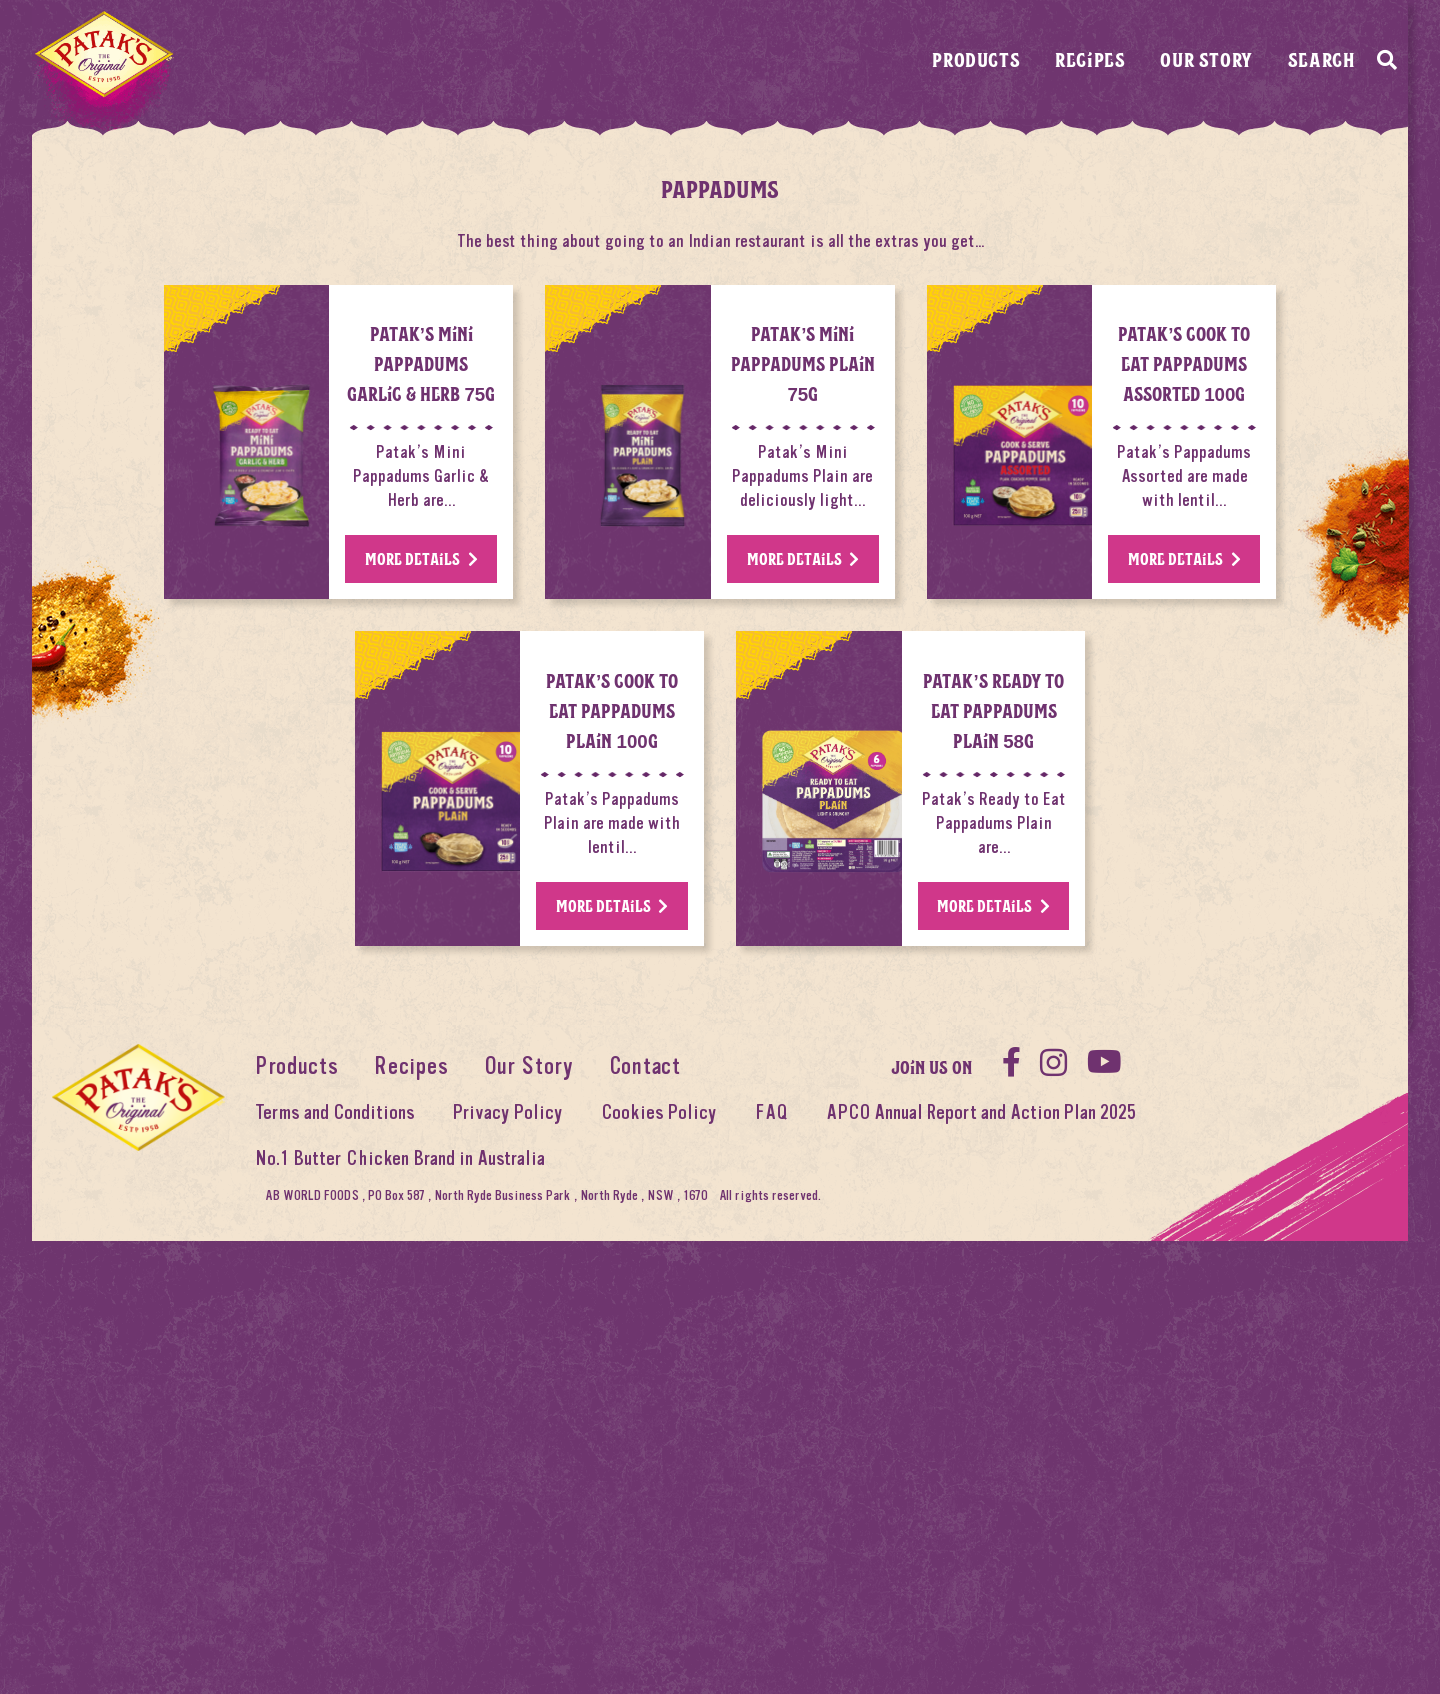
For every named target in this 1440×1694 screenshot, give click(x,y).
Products (976, 59)
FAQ (771, 1517)
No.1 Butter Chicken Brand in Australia (400, 1563)
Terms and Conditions (335, 1517)
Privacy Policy (508, 1517)
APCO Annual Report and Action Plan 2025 (981, 1517)
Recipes (1090, 59)
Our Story (1206, 59)
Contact (645, 1471)
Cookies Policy (659, 1517)
